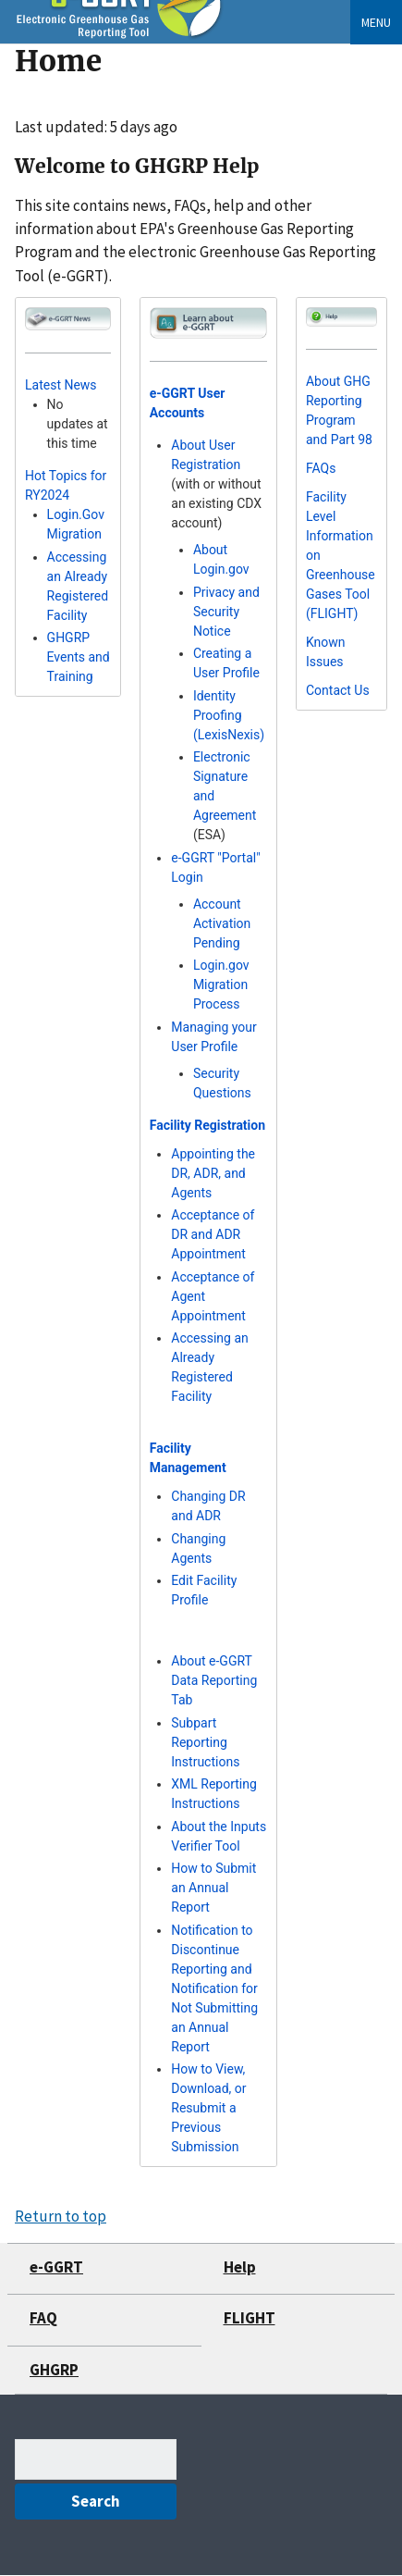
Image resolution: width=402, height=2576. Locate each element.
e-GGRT (56, 2267)
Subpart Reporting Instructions (205, 1742)
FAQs (321, 468)
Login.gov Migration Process (221, 984)
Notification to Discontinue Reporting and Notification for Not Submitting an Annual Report (214, 1988)
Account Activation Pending (221, 923)
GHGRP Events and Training (78, 657)
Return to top (60, 2216)
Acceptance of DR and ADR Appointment (212, 1234)
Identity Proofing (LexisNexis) (228, 715)
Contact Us (338, 690)
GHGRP (54, 2369)
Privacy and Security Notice (226, 611)
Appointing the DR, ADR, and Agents (213, 1173)
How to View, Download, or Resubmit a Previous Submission (208, 2108)
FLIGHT (249, 2318)
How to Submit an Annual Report (213, 1887)
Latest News (61, 385)
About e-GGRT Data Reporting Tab (214, 1680)
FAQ (43, 2318)
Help (240, 2267)
